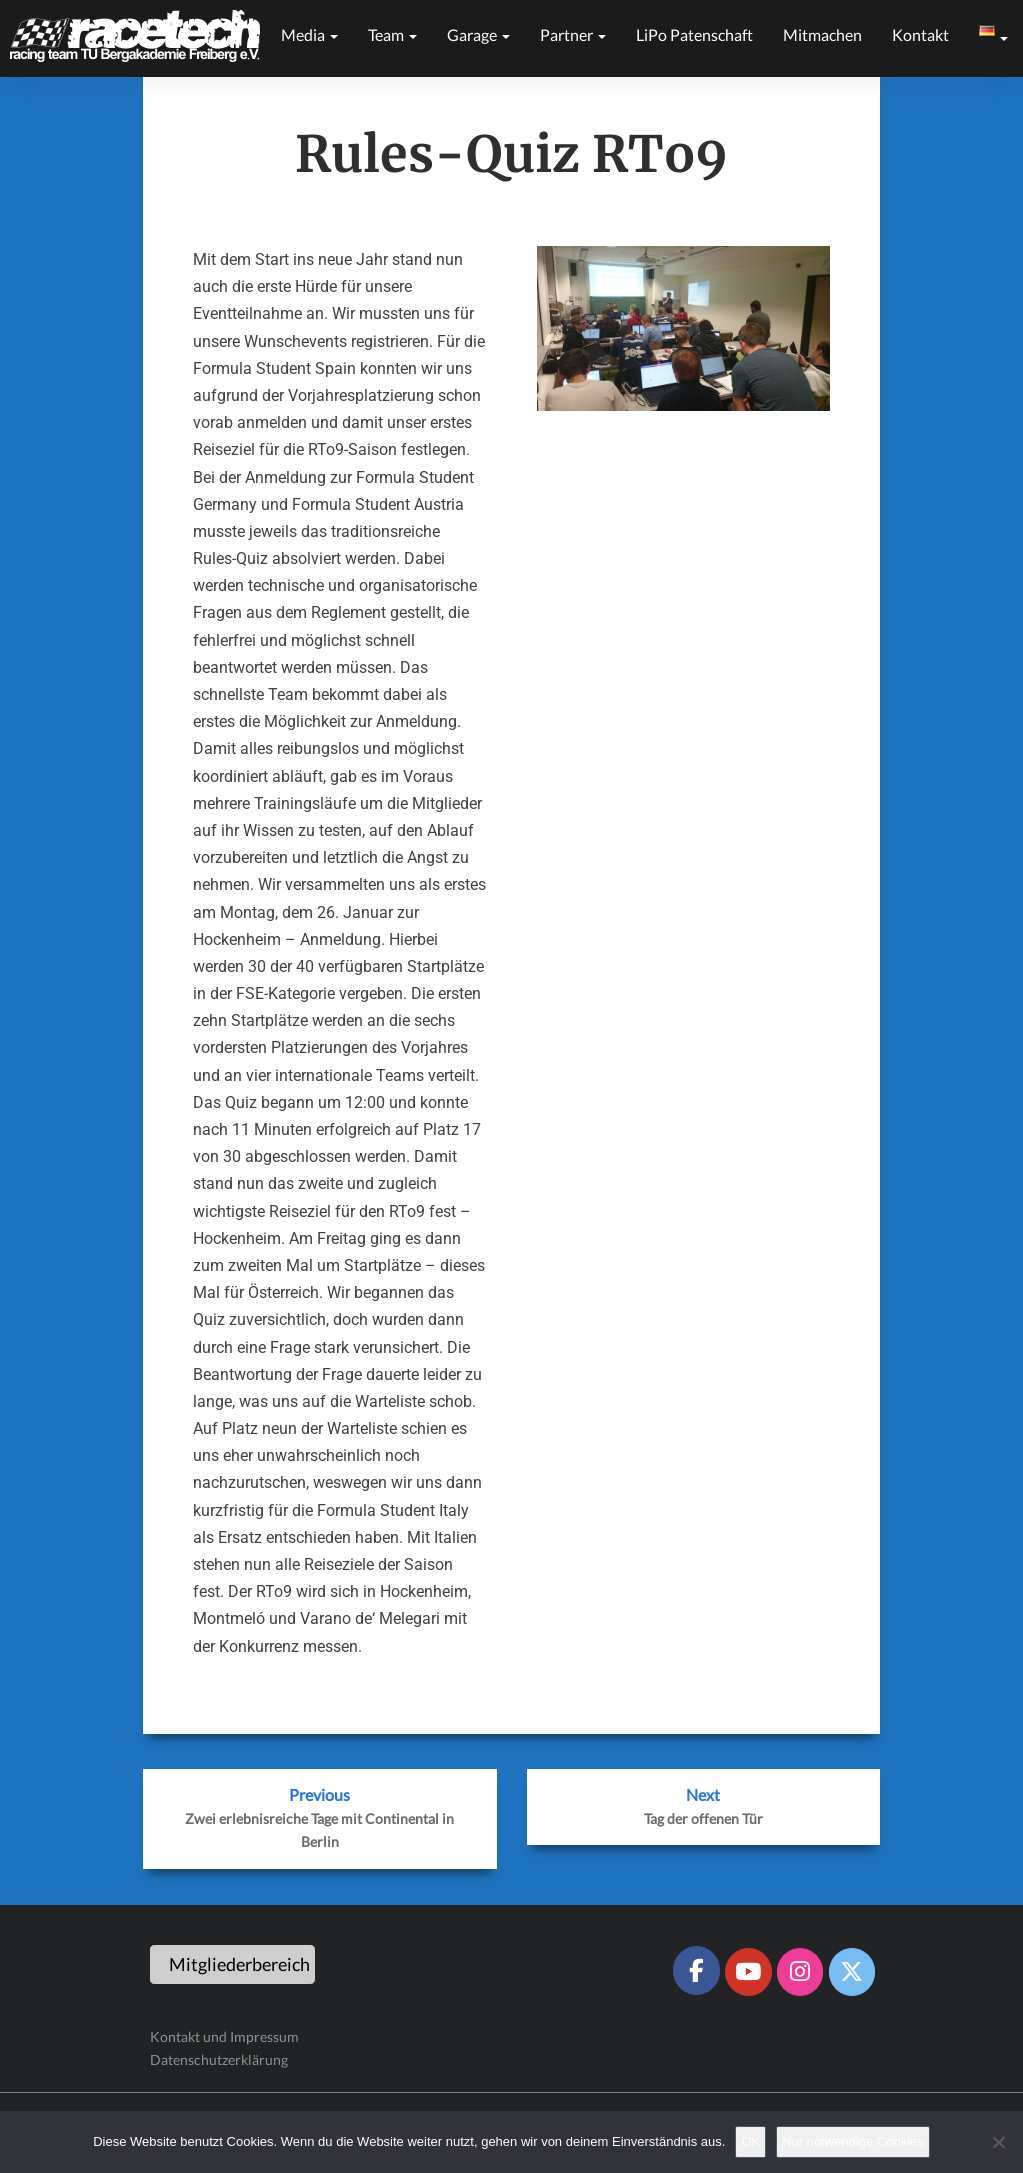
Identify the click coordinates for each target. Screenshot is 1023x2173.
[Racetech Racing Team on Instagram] (800, 1972)
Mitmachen (822, 34)
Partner (573, 34)
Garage (478, 34)
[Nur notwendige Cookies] (998, 2142)
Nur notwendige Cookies (853, 2141)
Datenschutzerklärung (219, 2059)
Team (392, 34)
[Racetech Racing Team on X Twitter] (852, 1972)
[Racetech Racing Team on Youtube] (748, 1972)
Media (309, 34)
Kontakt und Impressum (224, 2036)
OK (750, 2141)
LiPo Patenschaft (694, 34)
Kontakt (920, 34)
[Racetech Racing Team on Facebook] (696, 1970)
